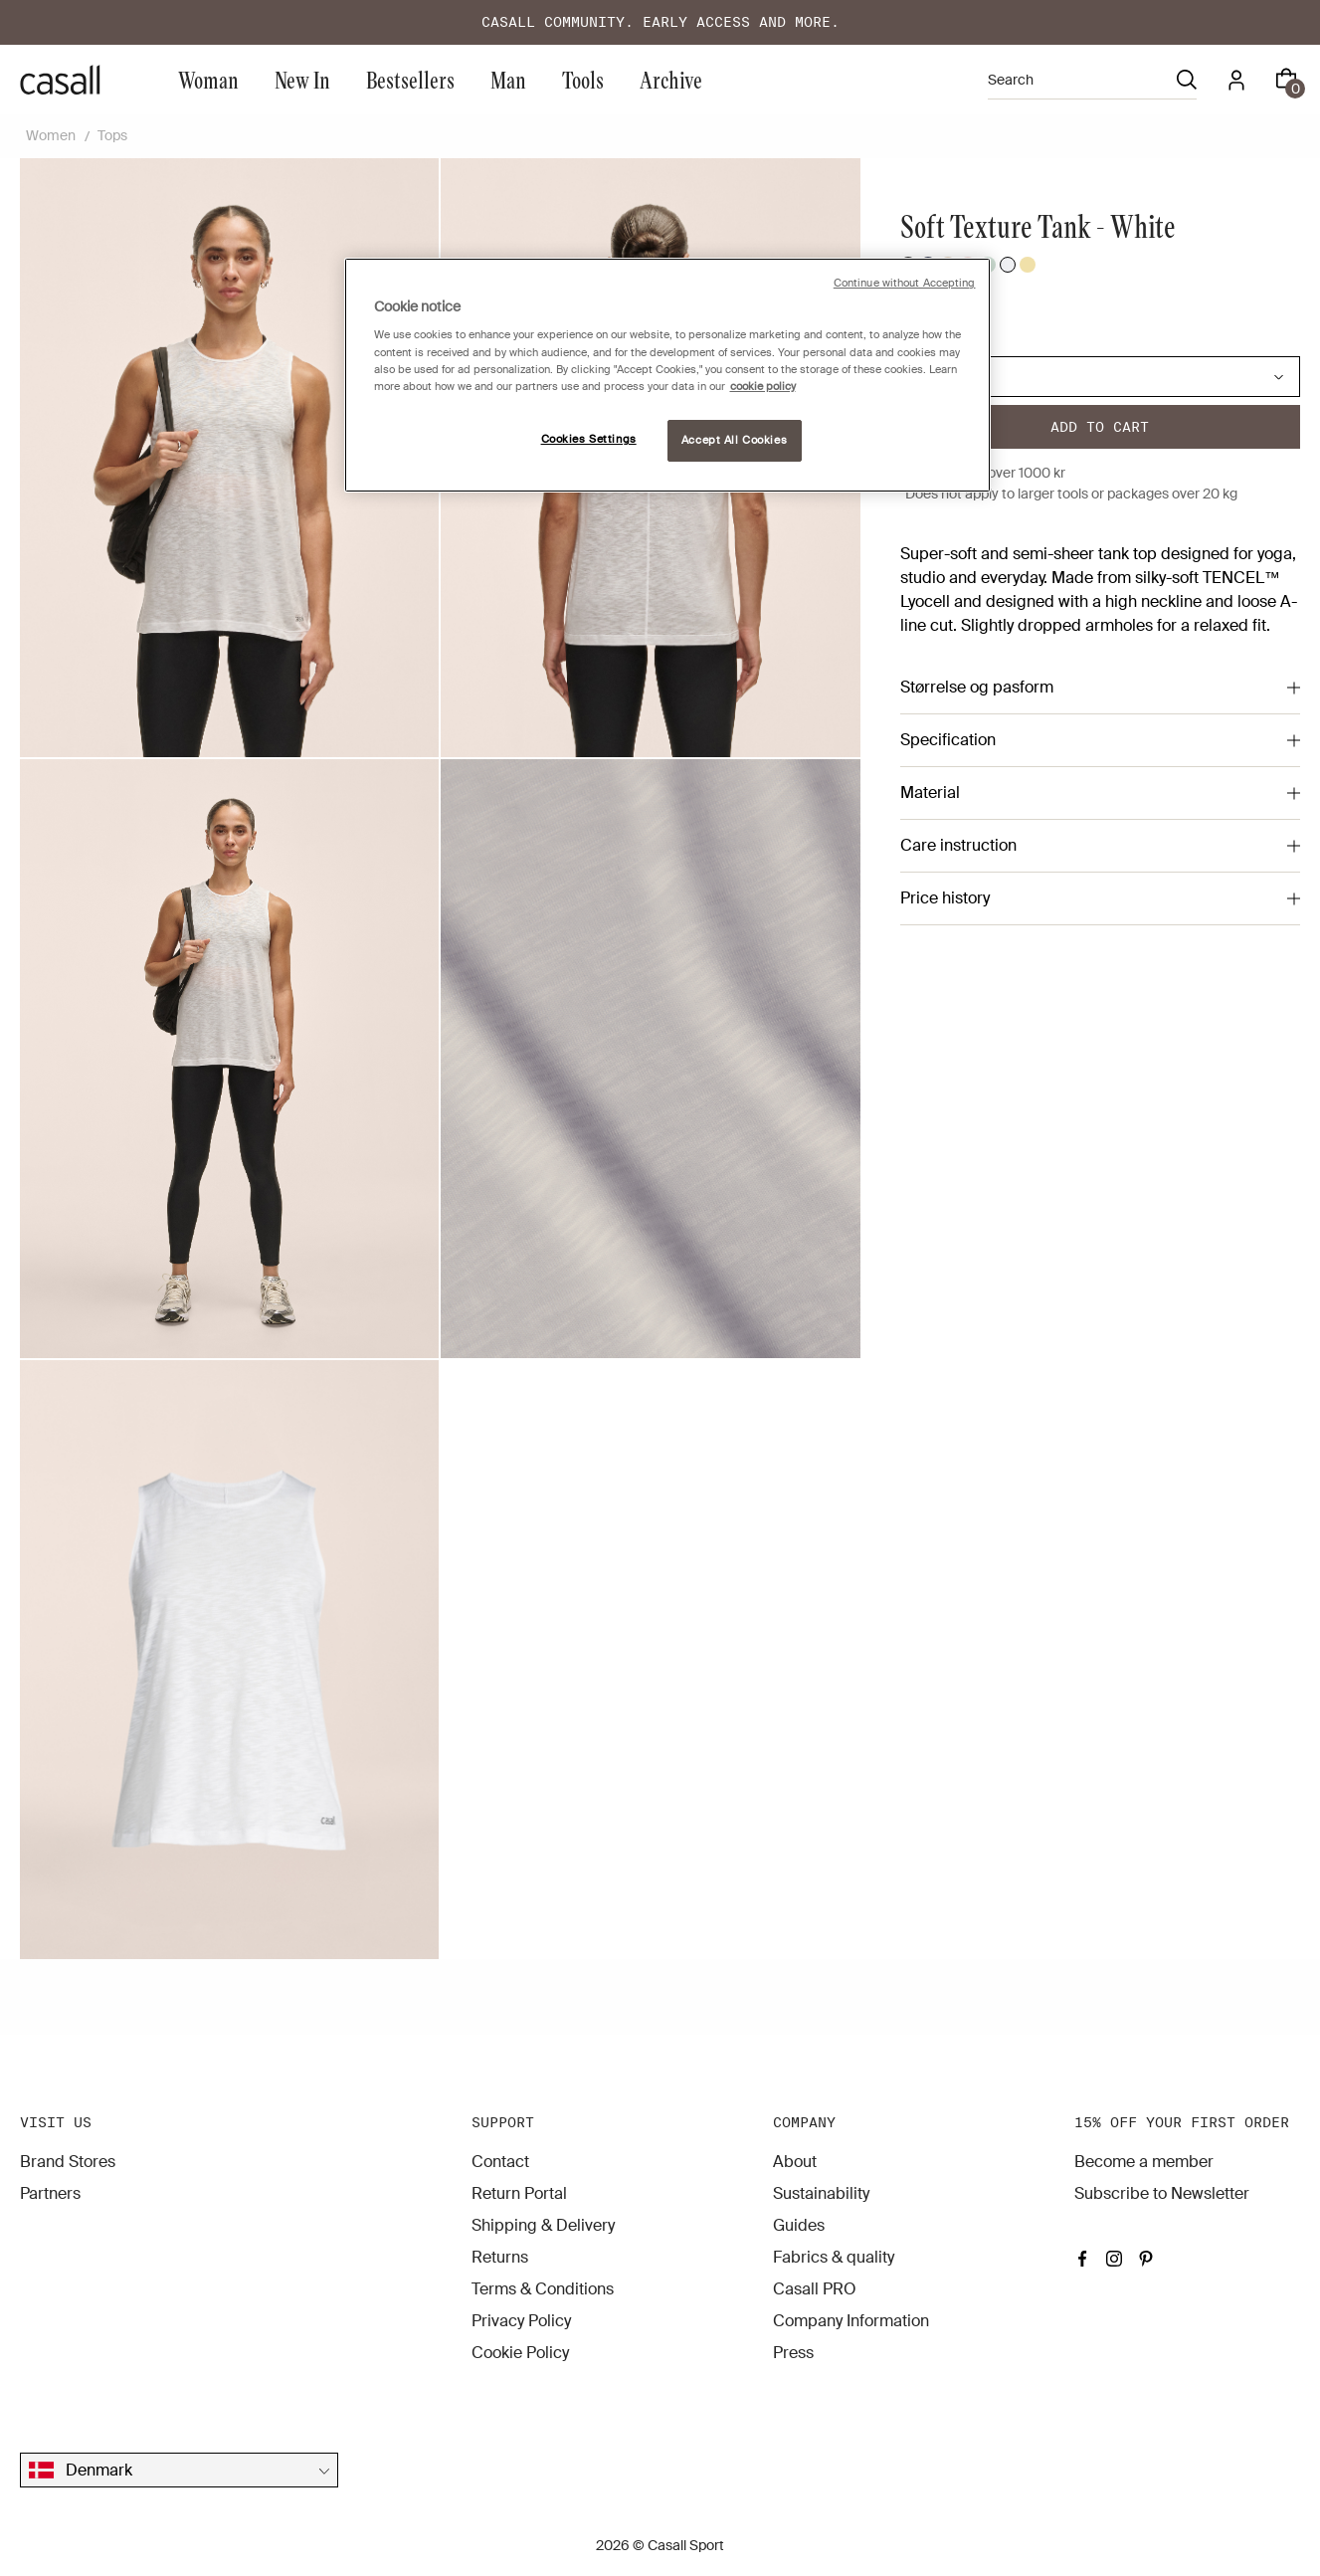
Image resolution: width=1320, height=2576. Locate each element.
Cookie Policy (520, 2352)
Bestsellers (410, 79)
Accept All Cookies (734, 440)
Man (508, 79)
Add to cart (1099, 427)
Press (793, 2352)
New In (302, 79)
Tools (583, 79)
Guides (799, 2225)
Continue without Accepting (905, 283)
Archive (671, 79)
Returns (499, 2257)
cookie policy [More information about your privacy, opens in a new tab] (763, 386)
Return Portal (519, 2193)
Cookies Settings (589, 439)
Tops (112, 135)
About (795, 2161)
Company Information (851, 2320)
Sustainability (821, 2193)
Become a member (1144, 2161)
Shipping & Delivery (543, 2225)
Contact (500, 2161)
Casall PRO (814, 2289)
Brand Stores (67, 2161)
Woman (208, 79)
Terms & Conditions (542, 2289)
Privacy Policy (521, 2320)
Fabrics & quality (833, 2257)
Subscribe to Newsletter (1161, 2193)
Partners (50, 2193)
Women (51, 135)
